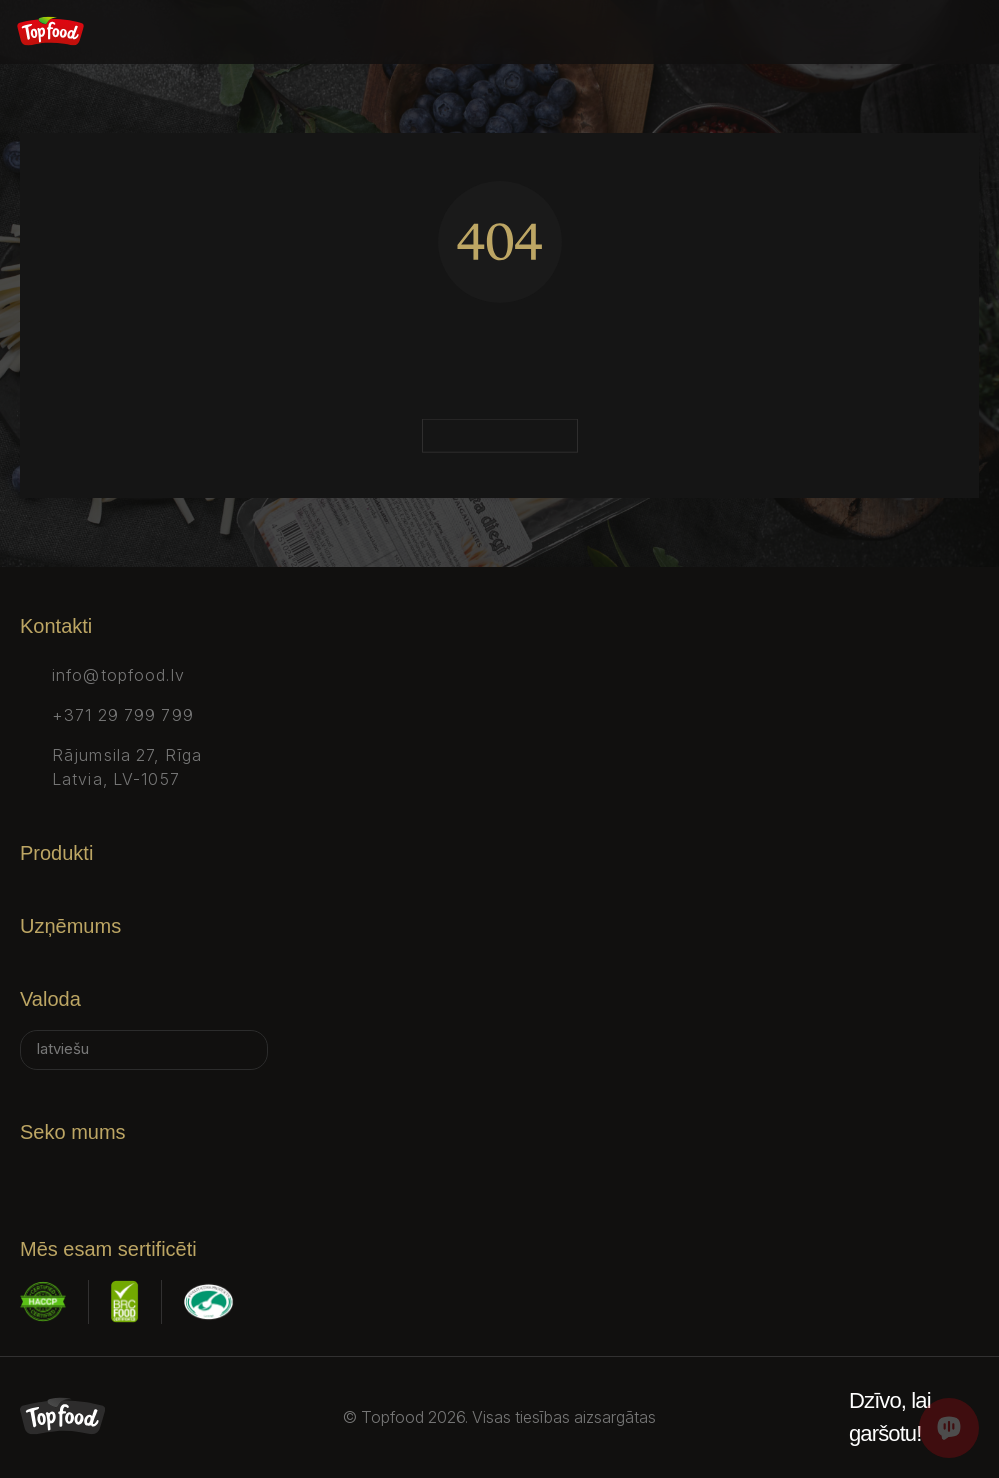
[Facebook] (32, 1175)
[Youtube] (256, 1175)
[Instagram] (88, 1175)
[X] (144, 1175)
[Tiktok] (200, 1175)
